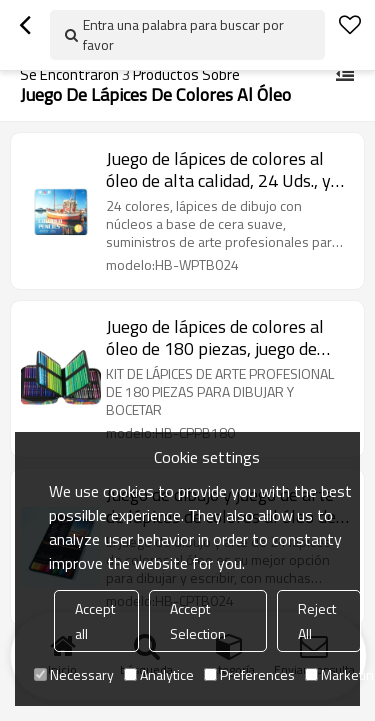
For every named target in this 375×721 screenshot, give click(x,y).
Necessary (74, 674)
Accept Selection (198, 621)
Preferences (249, 674)
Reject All (317, 621)
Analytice (159, 674)
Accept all (95, 621)
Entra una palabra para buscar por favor (183, 34)
